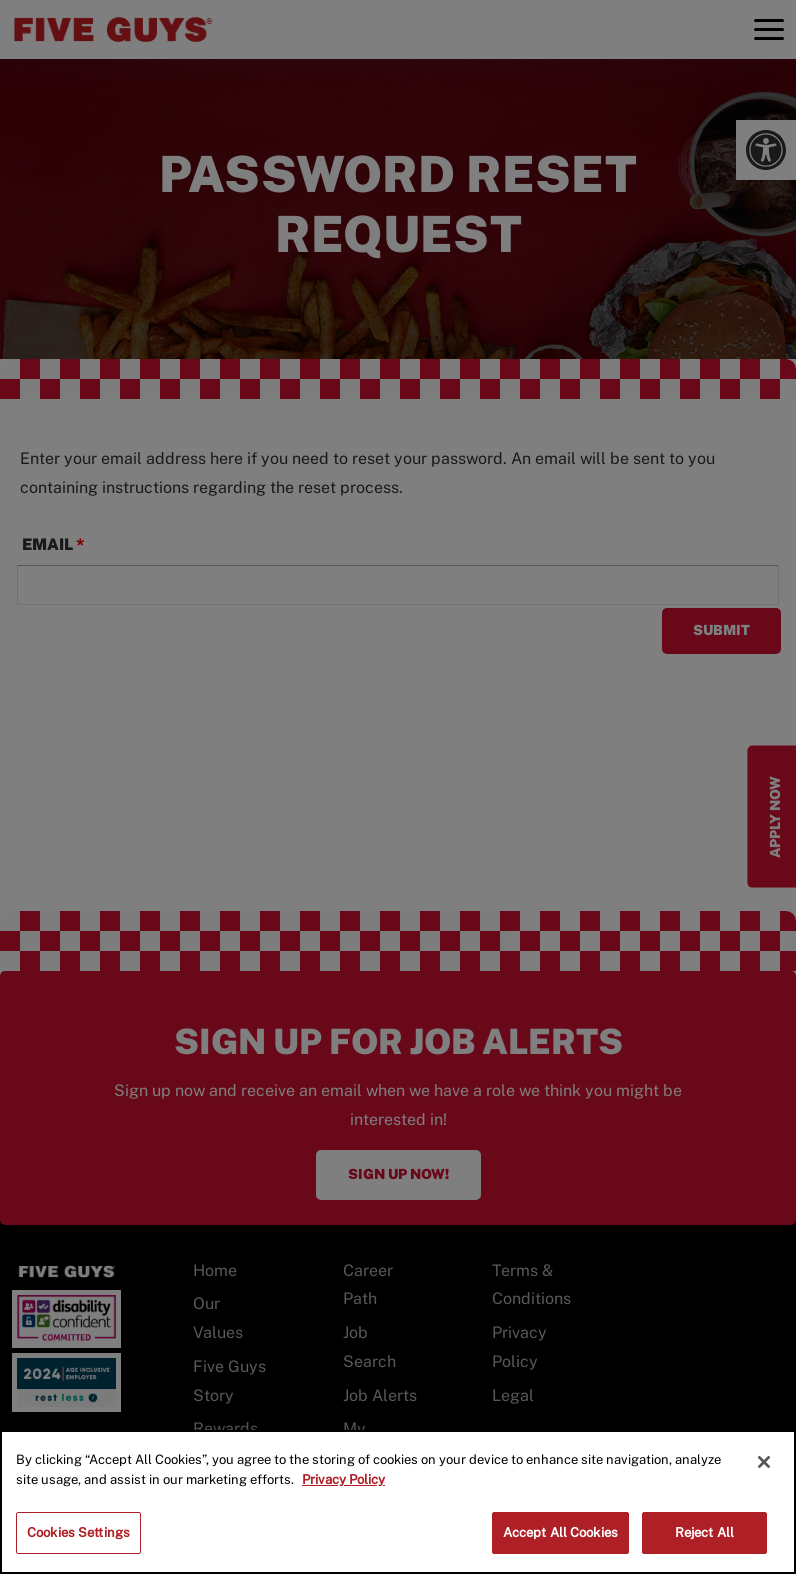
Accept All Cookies (560, 1532)
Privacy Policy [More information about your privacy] (343, 1479)
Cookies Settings (78, 1532)
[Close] (764, 1462)
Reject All (704, 1532)
